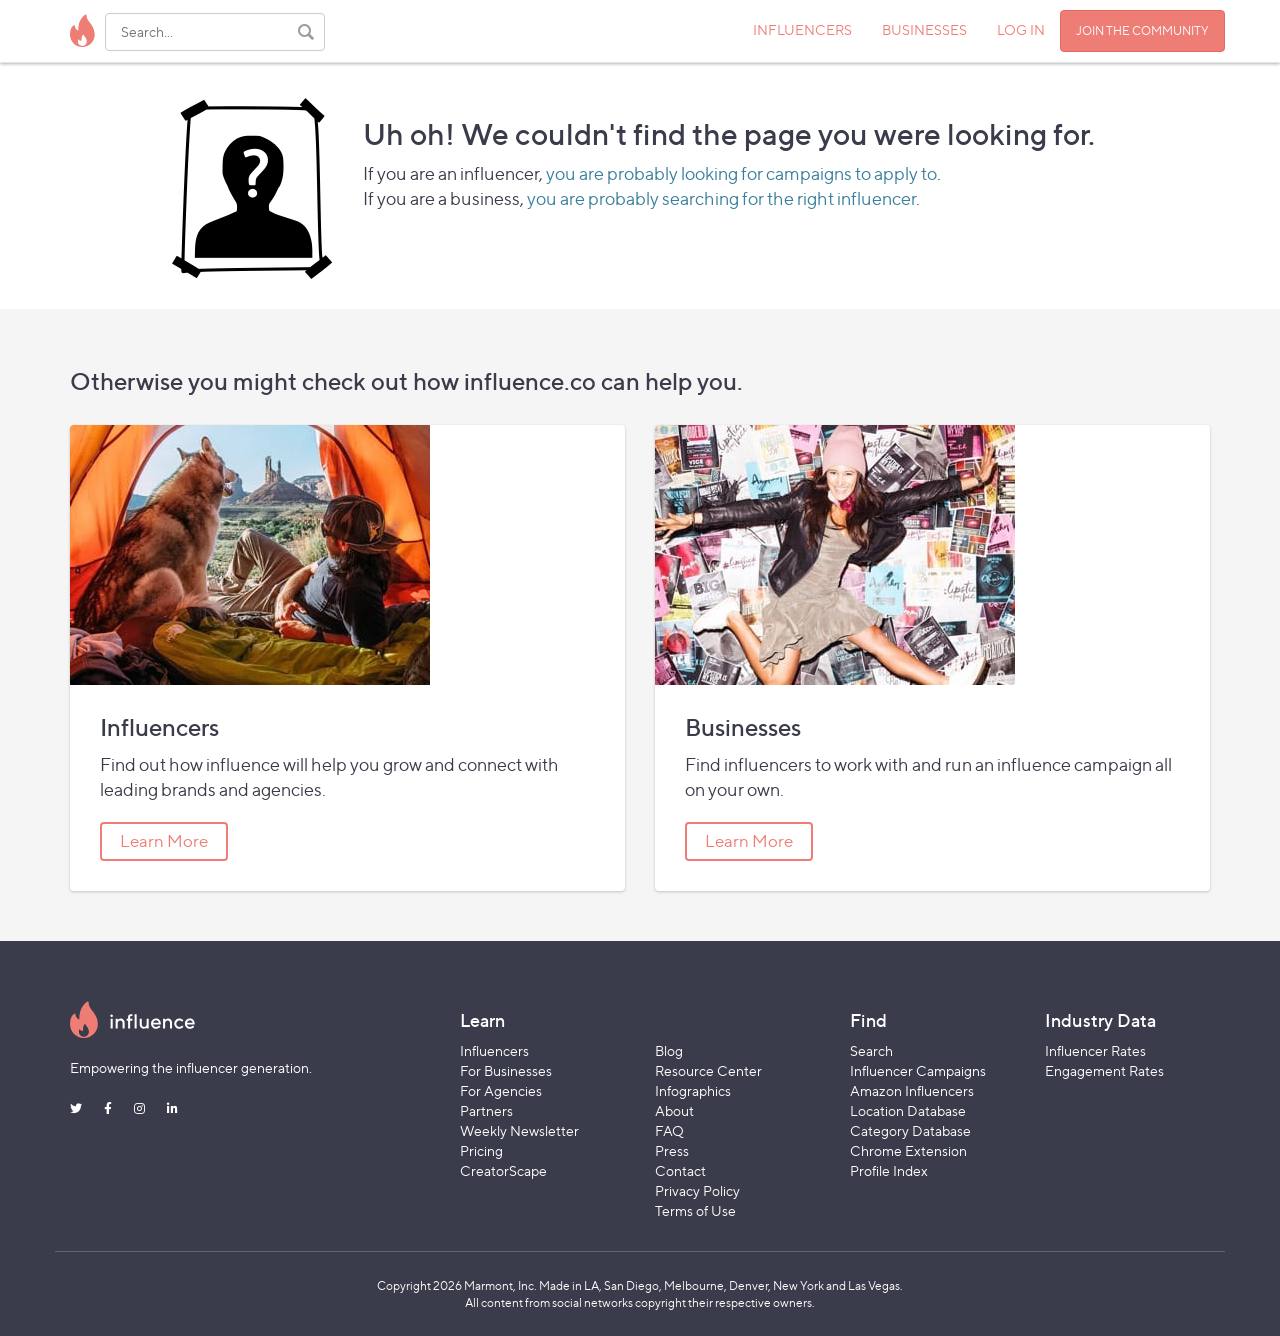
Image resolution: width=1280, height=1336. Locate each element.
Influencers (494, 1050)
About (674, 1110)
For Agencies (501, 1090)
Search (871, 1050)
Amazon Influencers (912, 1090)
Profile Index (889, 1170)
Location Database (908, 1110)
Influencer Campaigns (918, 1070)
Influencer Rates (1095, 1050)
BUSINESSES (924, 29)
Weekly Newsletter (519, 1130)
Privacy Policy (697, 1190)
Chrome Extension (908, 1150)
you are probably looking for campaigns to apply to (741, 173)
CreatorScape (503, 1170)
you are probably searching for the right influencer (721, 198)
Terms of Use (695, 1210)
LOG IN (1021, 29)
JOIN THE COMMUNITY (1142, 30)
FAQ (669, 1130)
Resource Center (708, 1070)
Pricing (481, 1150)
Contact (680, 1170)
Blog (669, 1050)
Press (672, 1150)
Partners (486, 1110)
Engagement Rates (1104, 1070)
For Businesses (506, 1070)
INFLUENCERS (802, 29)
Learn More (164, 841)
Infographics (693, 1090)
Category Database (910, 1130)
